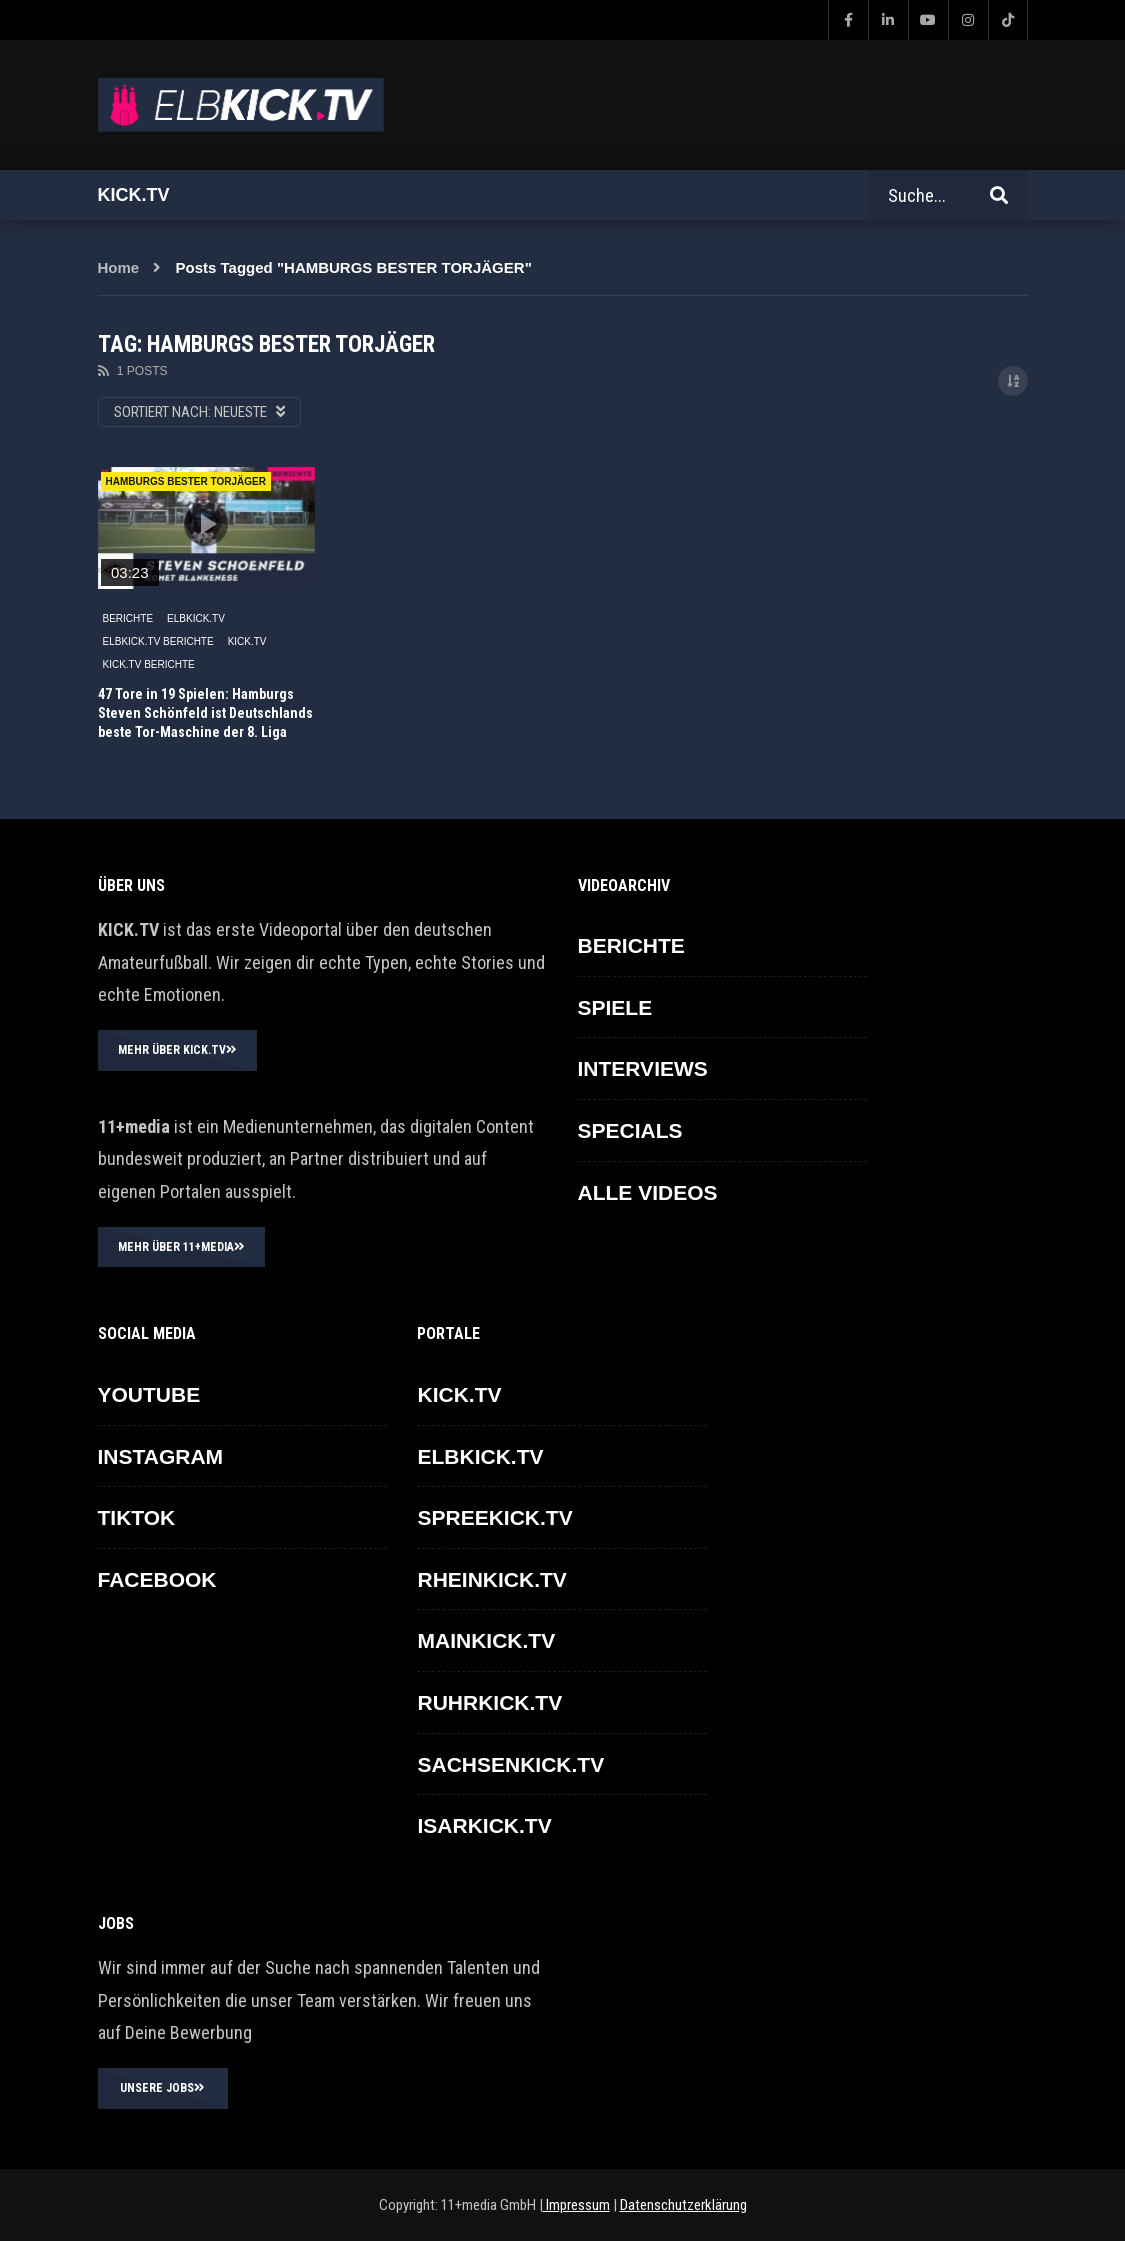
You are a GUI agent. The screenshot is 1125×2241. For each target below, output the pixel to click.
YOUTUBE (149, 1394)
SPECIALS (630, 1130)
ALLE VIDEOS (648, 1192)
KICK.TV (247, 641)
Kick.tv (134, 195)
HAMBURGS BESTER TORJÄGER (186, 481)
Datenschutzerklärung (683, 2205)
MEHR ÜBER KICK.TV (177, 1050)
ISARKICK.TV (484, 1825)
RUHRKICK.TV (489, 1702)
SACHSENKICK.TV (510, 1764)
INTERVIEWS (643, 1068)
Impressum (576, 2205)
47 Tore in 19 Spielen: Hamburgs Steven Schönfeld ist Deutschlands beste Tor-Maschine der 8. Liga (205, 713)
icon (206, 524)
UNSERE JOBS (162, 2088)
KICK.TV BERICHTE (149, 664)
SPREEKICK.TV (494, 1517)
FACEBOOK (157, 1579)
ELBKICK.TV (196, 618)
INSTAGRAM (161, 1456)
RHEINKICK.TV (491, 1579)
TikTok (137, 1517)
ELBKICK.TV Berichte (158, 641)
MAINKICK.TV (486, 1640)
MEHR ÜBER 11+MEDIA (181, 1247)
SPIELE (615, 1007)
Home (119, 267)
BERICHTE (128, 618)
